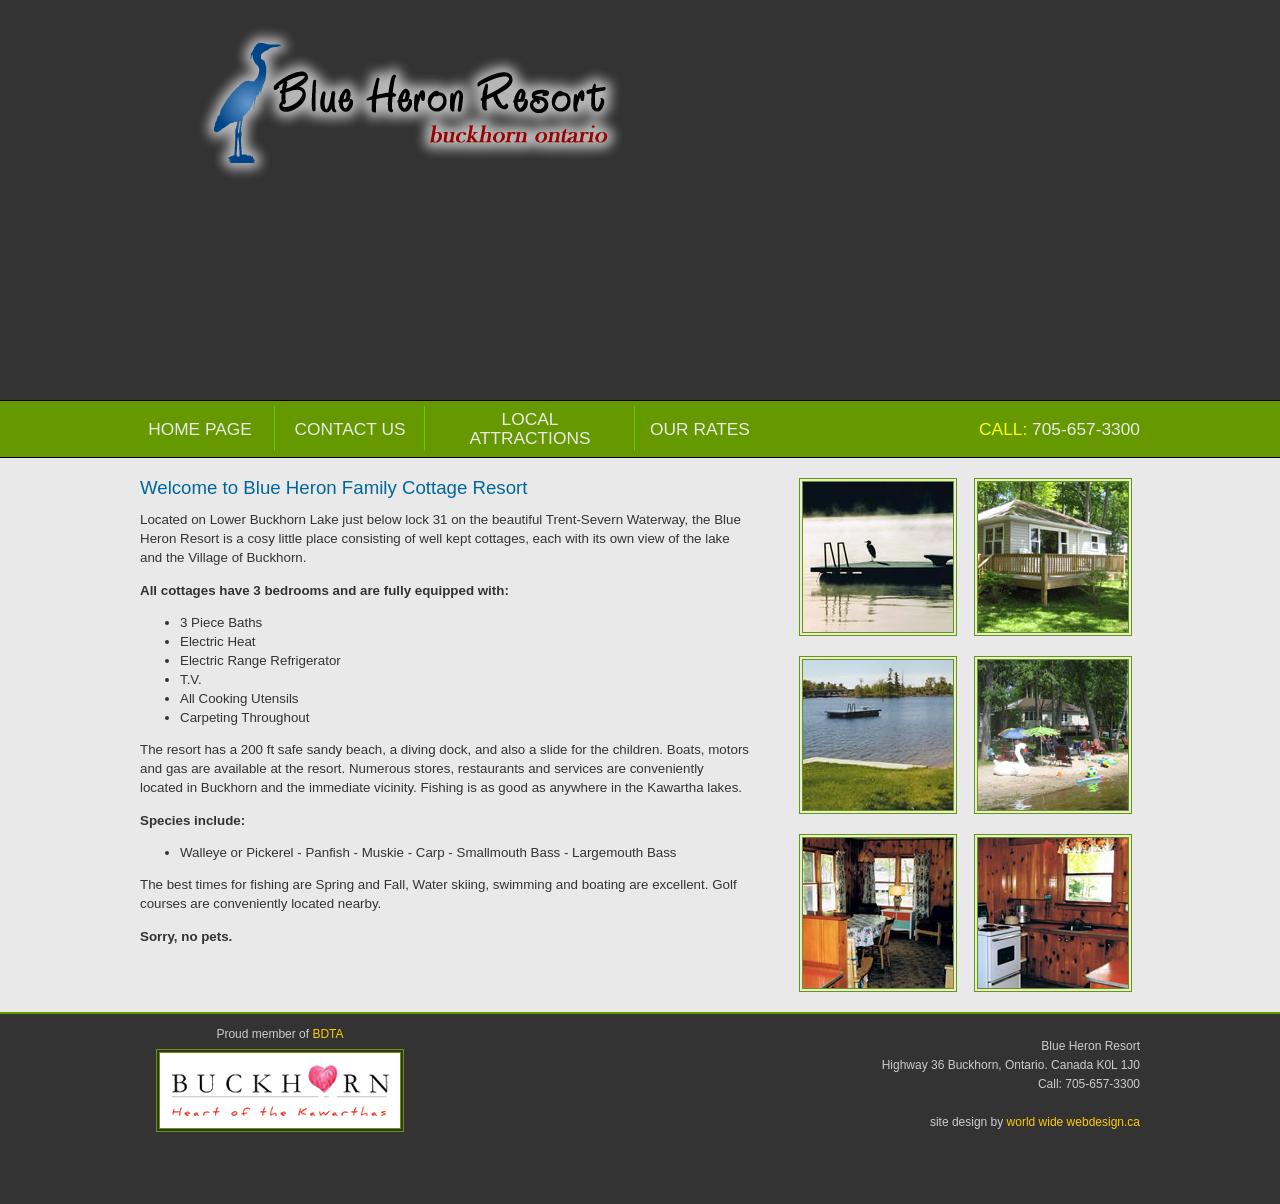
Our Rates (700, 429)
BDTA (327, 1034)
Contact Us (349, 429)
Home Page (200, 429)
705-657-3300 (1086, 429)
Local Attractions (530, 428)
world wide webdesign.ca (1073, 1122)
